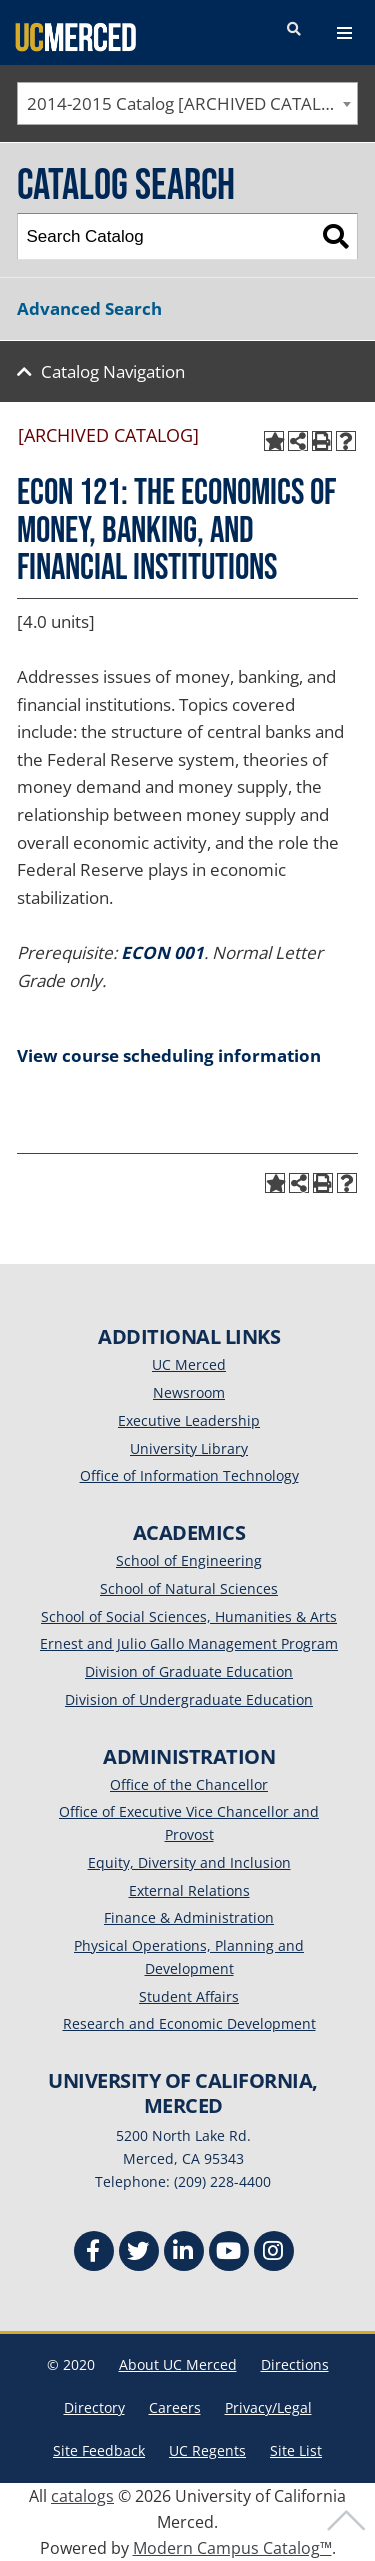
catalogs (82, 2496)
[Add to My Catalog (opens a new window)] (274, 441)
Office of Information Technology (189, 1475)
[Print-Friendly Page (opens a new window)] (322, 441)
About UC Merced (178, 2364)
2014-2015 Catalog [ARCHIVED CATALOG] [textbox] (189, 103)
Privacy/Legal (268, 2407)
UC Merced (189, 1364)
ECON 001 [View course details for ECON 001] (162, 952)
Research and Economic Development (189, 2023)
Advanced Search (89, 308)
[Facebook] (94, 2253)
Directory (94, 2407)
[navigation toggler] (344, 33)
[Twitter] (139, 2253)
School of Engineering (189, 1560)
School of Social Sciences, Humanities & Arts (189, 1616)
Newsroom (189, 1392)
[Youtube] (229, 2253)
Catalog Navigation (113, 371)
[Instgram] (274, 2253)
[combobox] (187, 103)
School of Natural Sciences (189, 1588)
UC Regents (207, 2450)
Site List (296, 2450)
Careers (175, 2407)
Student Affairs (189, 1996)
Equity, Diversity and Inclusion (189, 1862)
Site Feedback (99, 2450)
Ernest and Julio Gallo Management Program (189, 1643)
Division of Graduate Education (189, 1671)
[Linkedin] (184, 2253)
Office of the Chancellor (189, 1784)
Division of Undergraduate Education (189, 1699)
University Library (189, 1448)
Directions (295, 2364)
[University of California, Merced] (75, 36)
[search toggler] (294, 30)
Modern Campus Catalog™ (232, 2548)
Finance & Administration (189, 1917)
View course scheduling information (169, 1055)
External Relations (189, 1890)
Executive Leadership (189, 1420)
